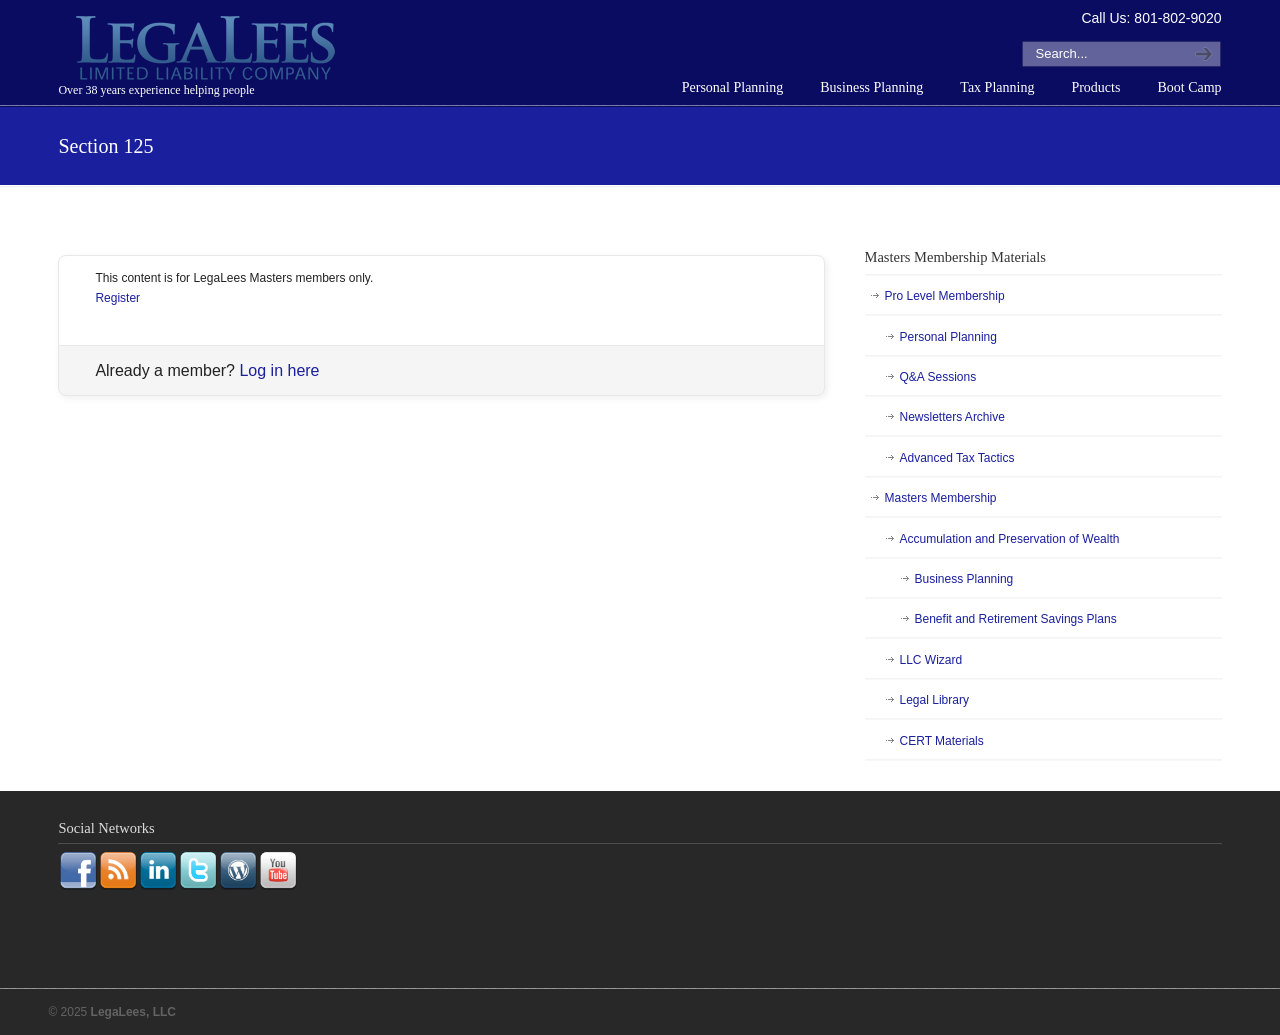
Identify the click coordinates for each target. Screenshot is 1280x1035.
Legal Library (934, 700)
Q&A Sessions (938, 377)
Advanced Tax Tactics (957, 458)
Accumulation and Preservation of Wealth (1010, 539)
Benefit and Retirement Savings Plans (1016, 619)
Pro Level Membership (945, 296)
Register (117, 298)
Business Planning (964, 579)
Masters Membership (941, 498)
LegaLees (208, 51)
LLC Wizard (931, 660)
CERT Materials (942, 741)
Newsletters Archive (952, 417)
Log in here (279, 370)
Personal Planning (948, 337)
